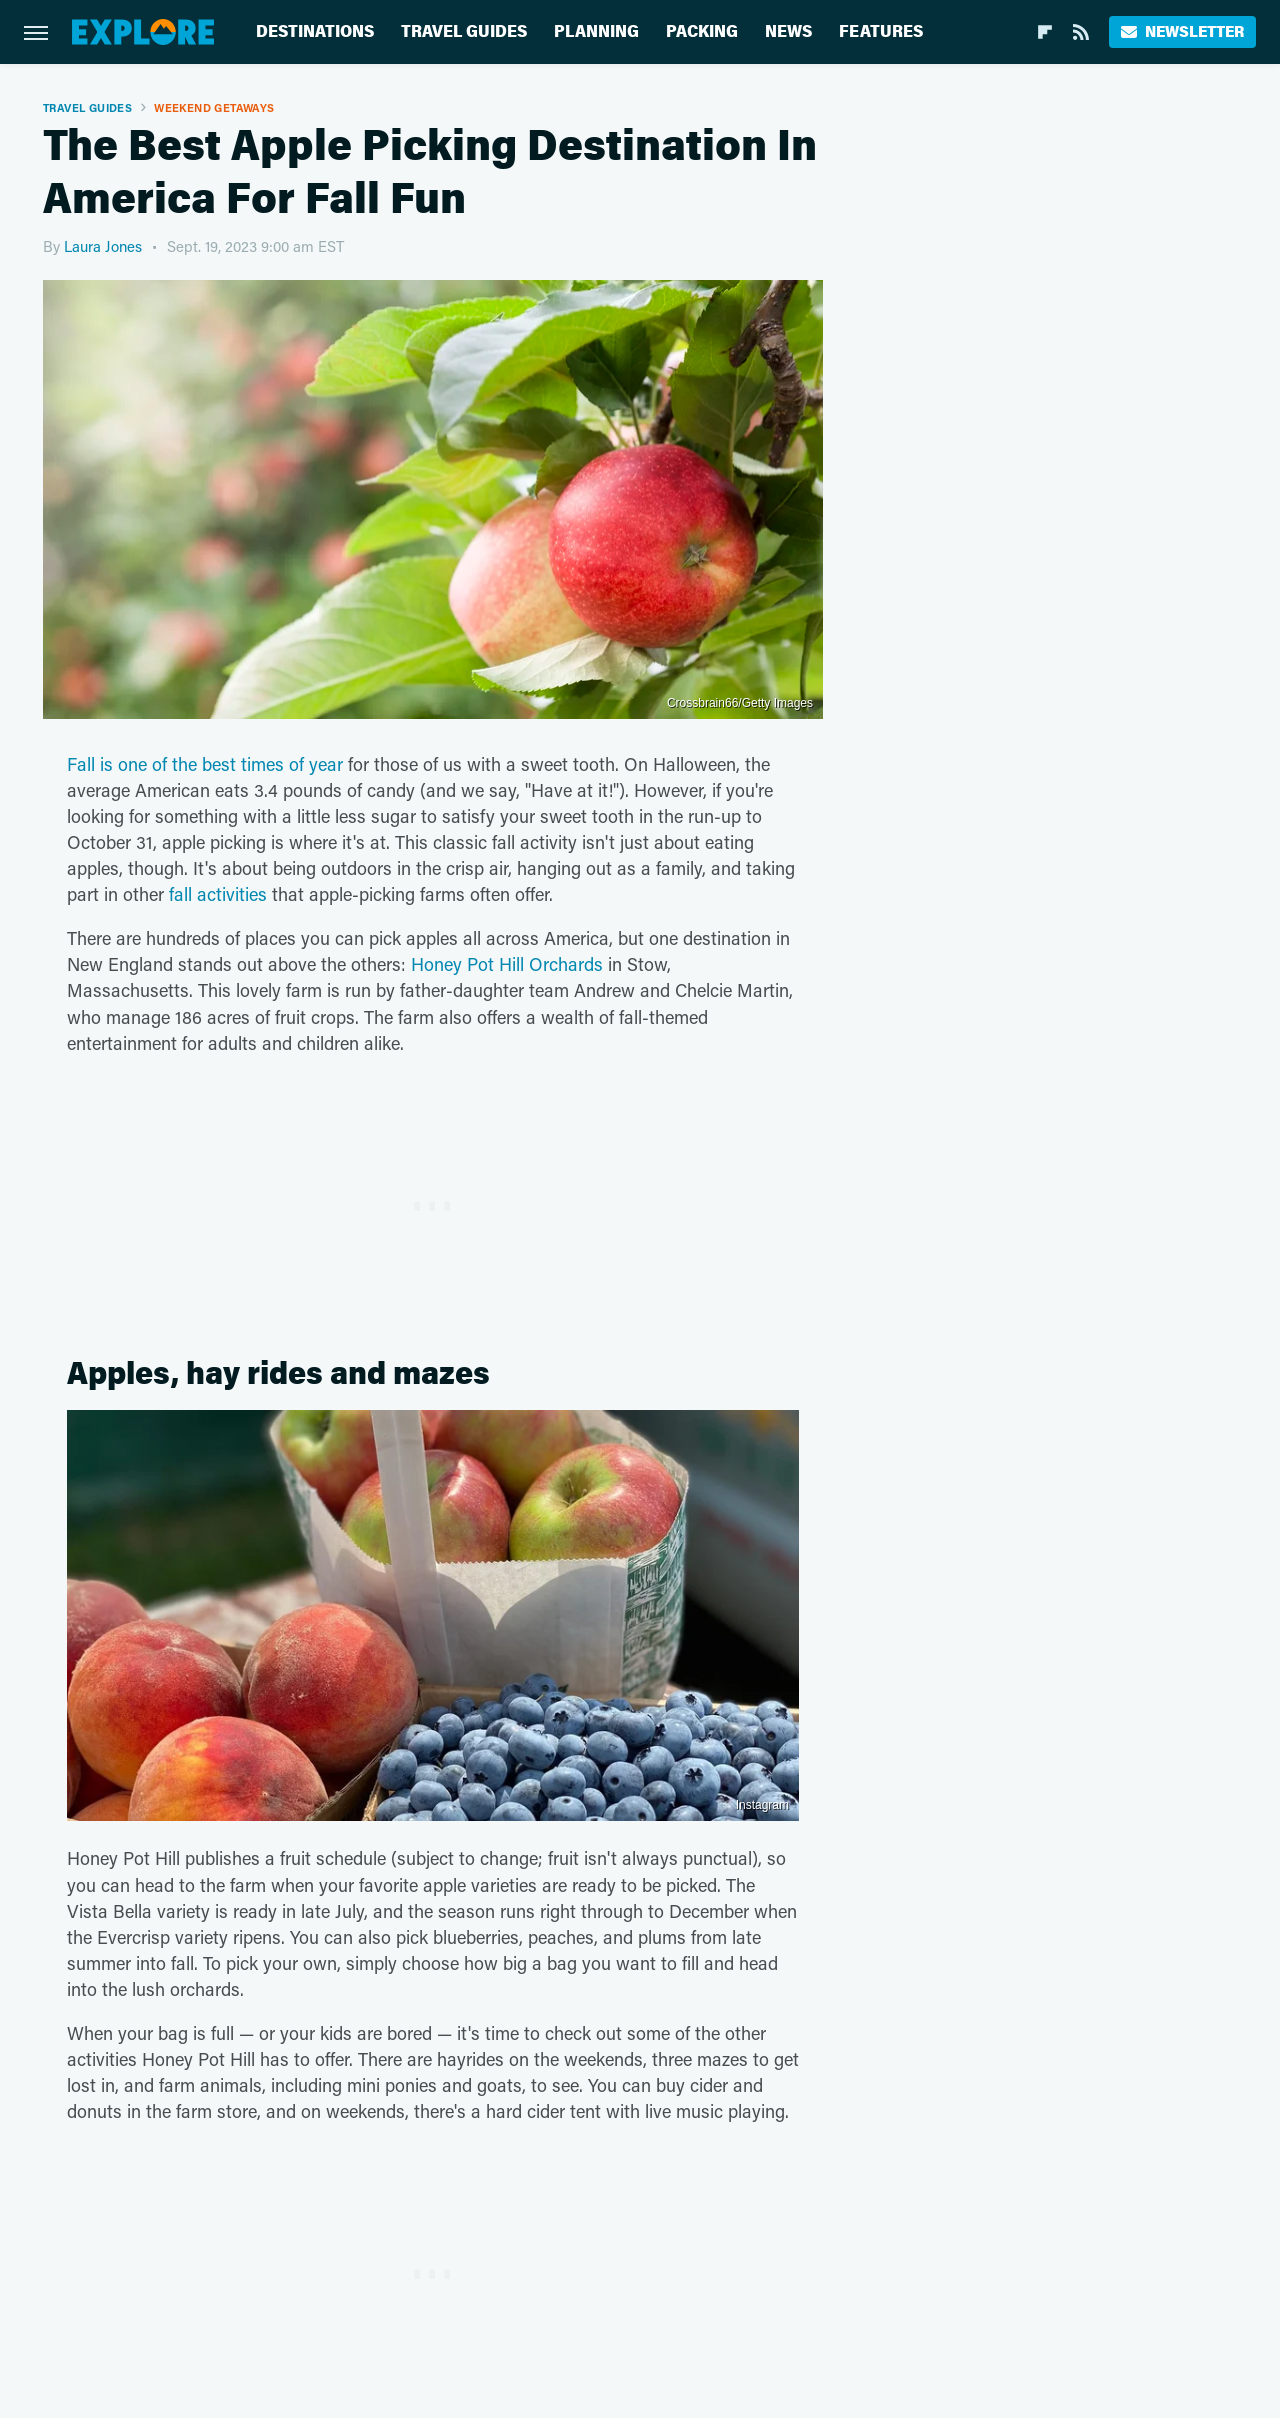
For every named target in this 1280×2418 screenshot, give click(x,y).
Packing (702, 31)
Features (881, 31)
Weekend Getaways (214, 107)
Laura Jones (103, 246)
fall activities (218, 894)
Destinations (315, 31)
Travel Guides (464, 31)
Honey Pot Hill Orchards (507, 964)
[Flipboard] (1045, 32)
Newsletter (1182, 31)
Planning (596, 31)
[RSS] (1081, 32)
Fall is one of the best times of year (205, 764)
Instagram (762, 1805)
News (788, 31)
